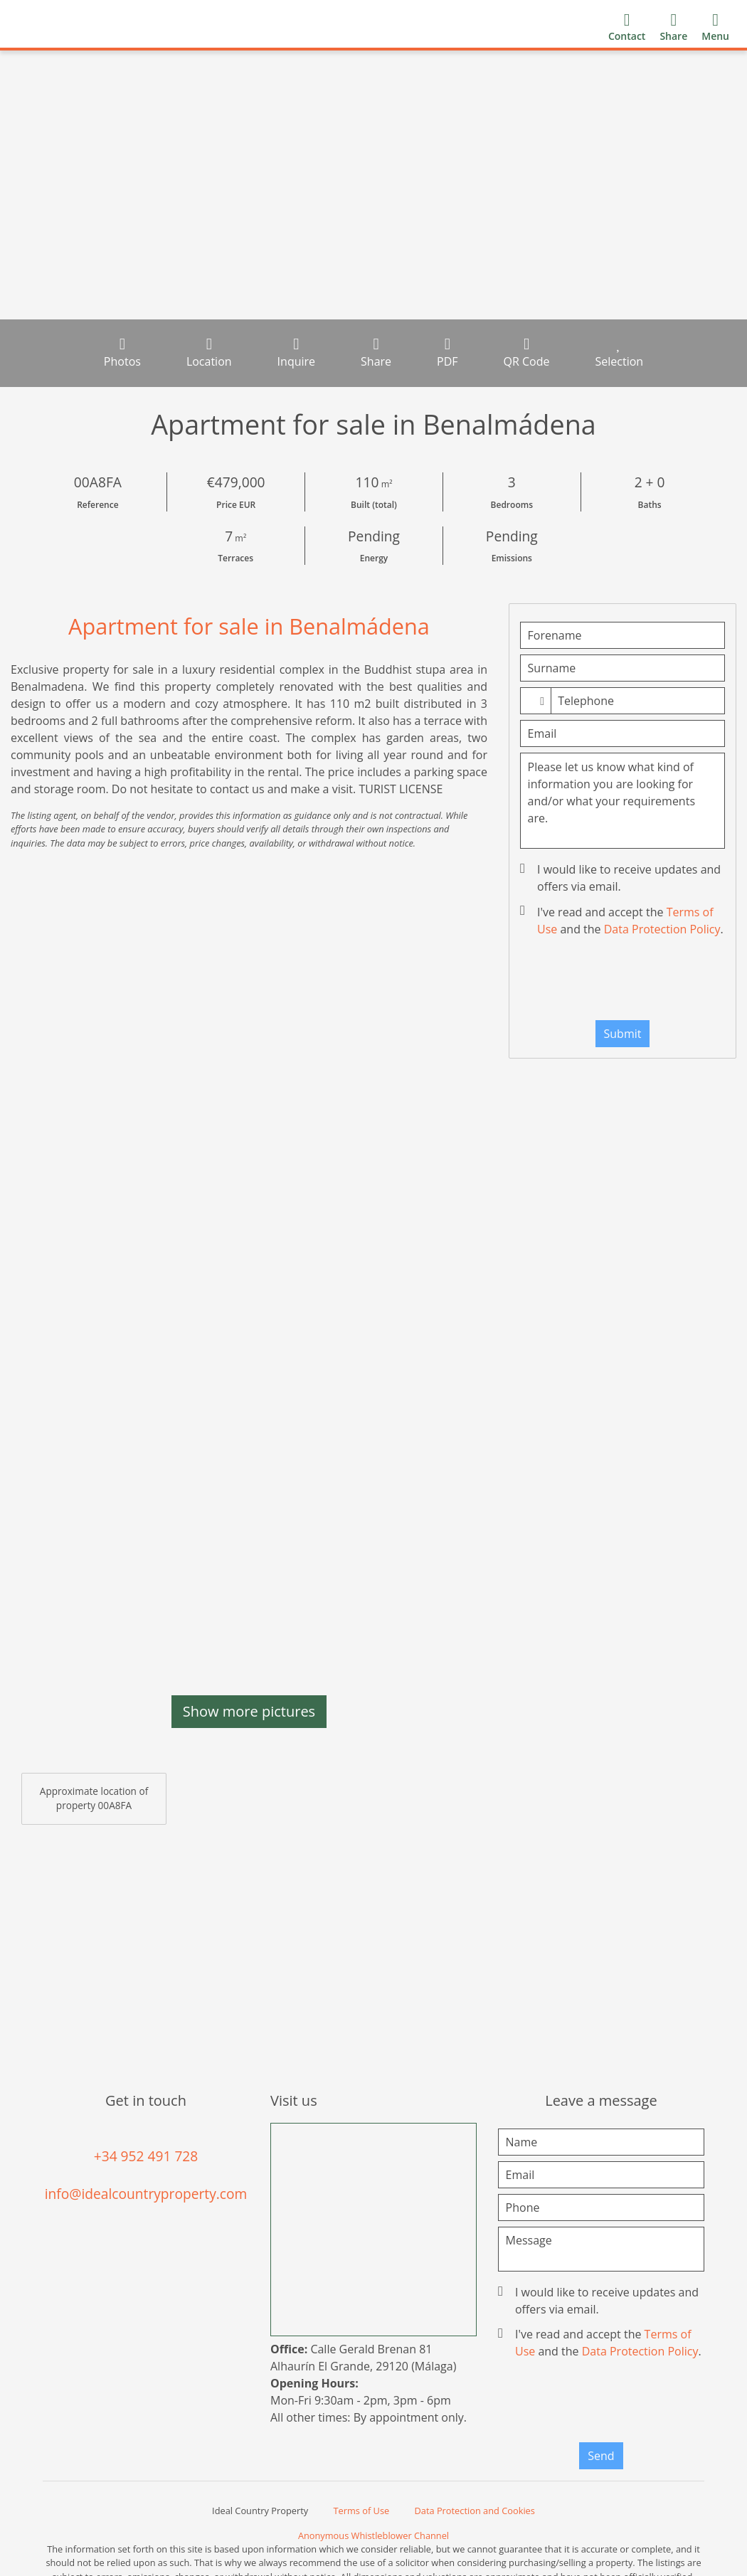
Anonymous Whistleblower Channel (373, 2535)
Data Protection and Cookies (475, 2510)
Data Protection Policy (662, 929)
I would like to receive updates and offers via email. (622, 878)
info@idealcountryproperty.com (146, 2193)
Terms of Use (362, 2510)
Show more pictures (249, 1711)
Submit (623, 1033)
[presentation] (639, 981)
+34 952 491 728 (146, 2156)
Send (601, 2456)
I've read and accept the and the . (623, 920)
